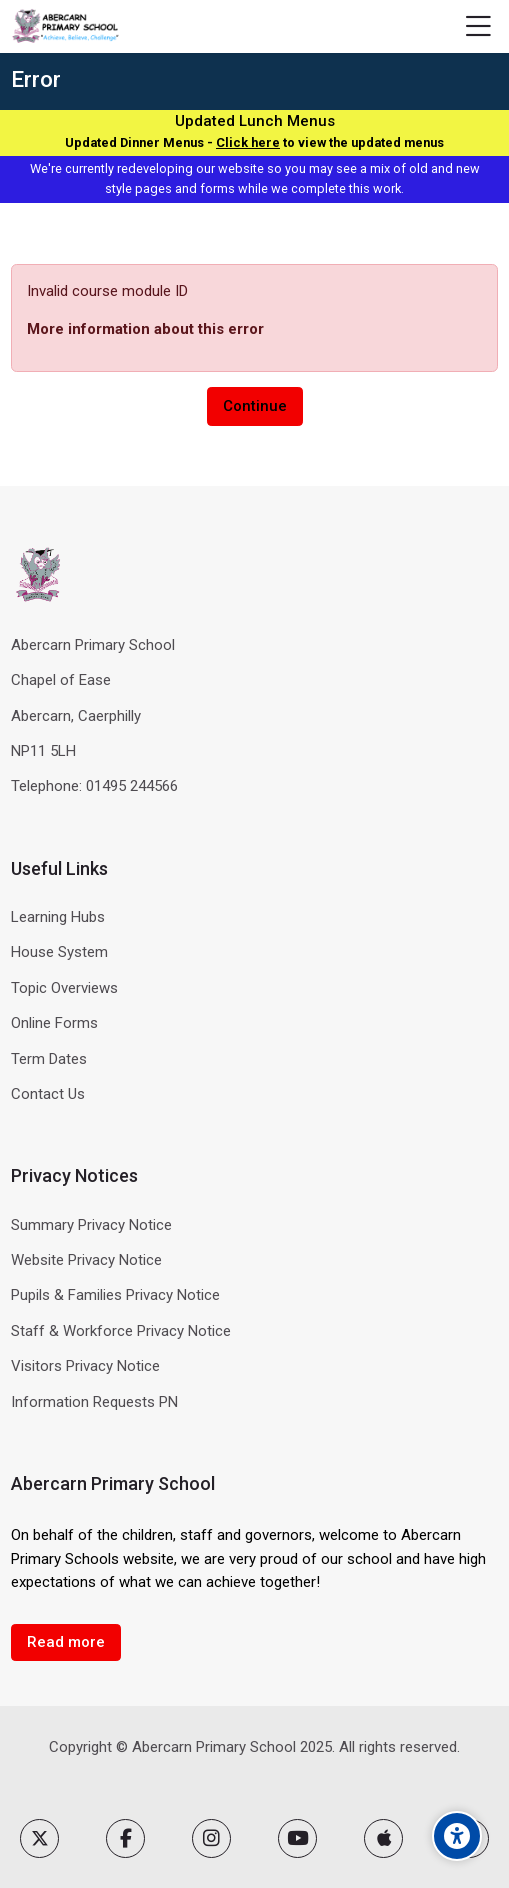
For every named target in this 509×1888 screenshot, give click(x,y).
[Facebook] (125, 1838)
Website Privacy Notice (86, 1260)
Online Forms (54, 1023)
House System (59, 952)
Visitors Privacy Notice (85, 1366)
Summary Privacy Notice (91, 1225)
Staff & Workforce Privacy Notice (121, 1331)
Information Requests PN (94, 1402)
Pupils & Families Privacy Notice (115, 1295)
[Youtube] (297, 1838)
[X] (39, 1838)
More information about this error (145, 329)
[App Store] (383, 1838)
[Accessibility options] (457, 1836)
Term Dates (49, 1059)
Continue (255, 406)
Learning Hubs (58, 917)
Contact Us (48, 1094)
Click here (248, 142)
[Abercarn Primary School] (66, 27)
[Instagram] (211, 1838)
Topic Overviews (64, 988)
